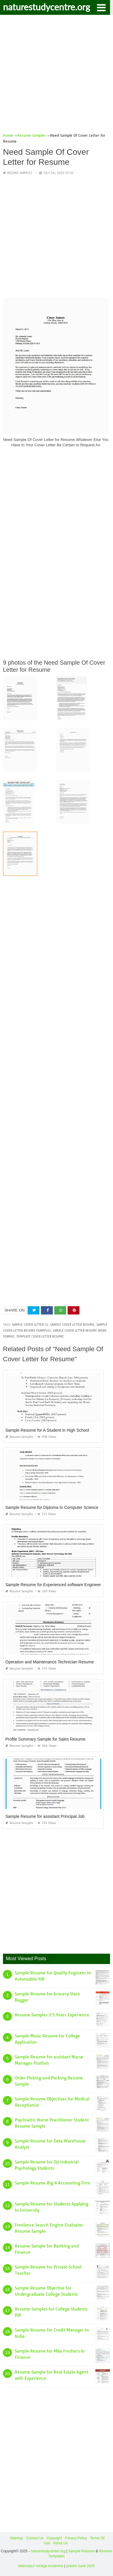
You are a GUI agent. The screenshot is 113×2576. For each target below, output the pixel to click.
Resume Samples (19, 173)
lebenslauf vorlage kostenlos (40, 2566)
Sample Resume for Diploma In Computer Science (51, 1507)
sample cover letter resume (72, 1325)
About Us (60, 2543)
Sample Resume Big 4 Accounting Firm (52, 2183)
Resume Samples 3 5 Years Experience (52, 2015)
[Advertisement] (56, 76)
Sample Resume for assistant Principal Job (45, 1816)
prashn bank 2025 (80, 2566)
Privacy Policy (76, 2538)
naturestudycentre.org (46, 6)
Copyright (54, 2538)
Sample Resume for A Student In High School (47, 1430)
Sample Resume (81, 2551)
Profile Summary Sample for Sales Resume (45, 1739)
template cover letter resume (40, 1336)
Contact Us (35, 2538)
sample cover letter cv (30, 1325)
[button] (101, 7)
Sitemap (16, 2538)
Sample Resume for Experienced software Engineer (53, 1584)
